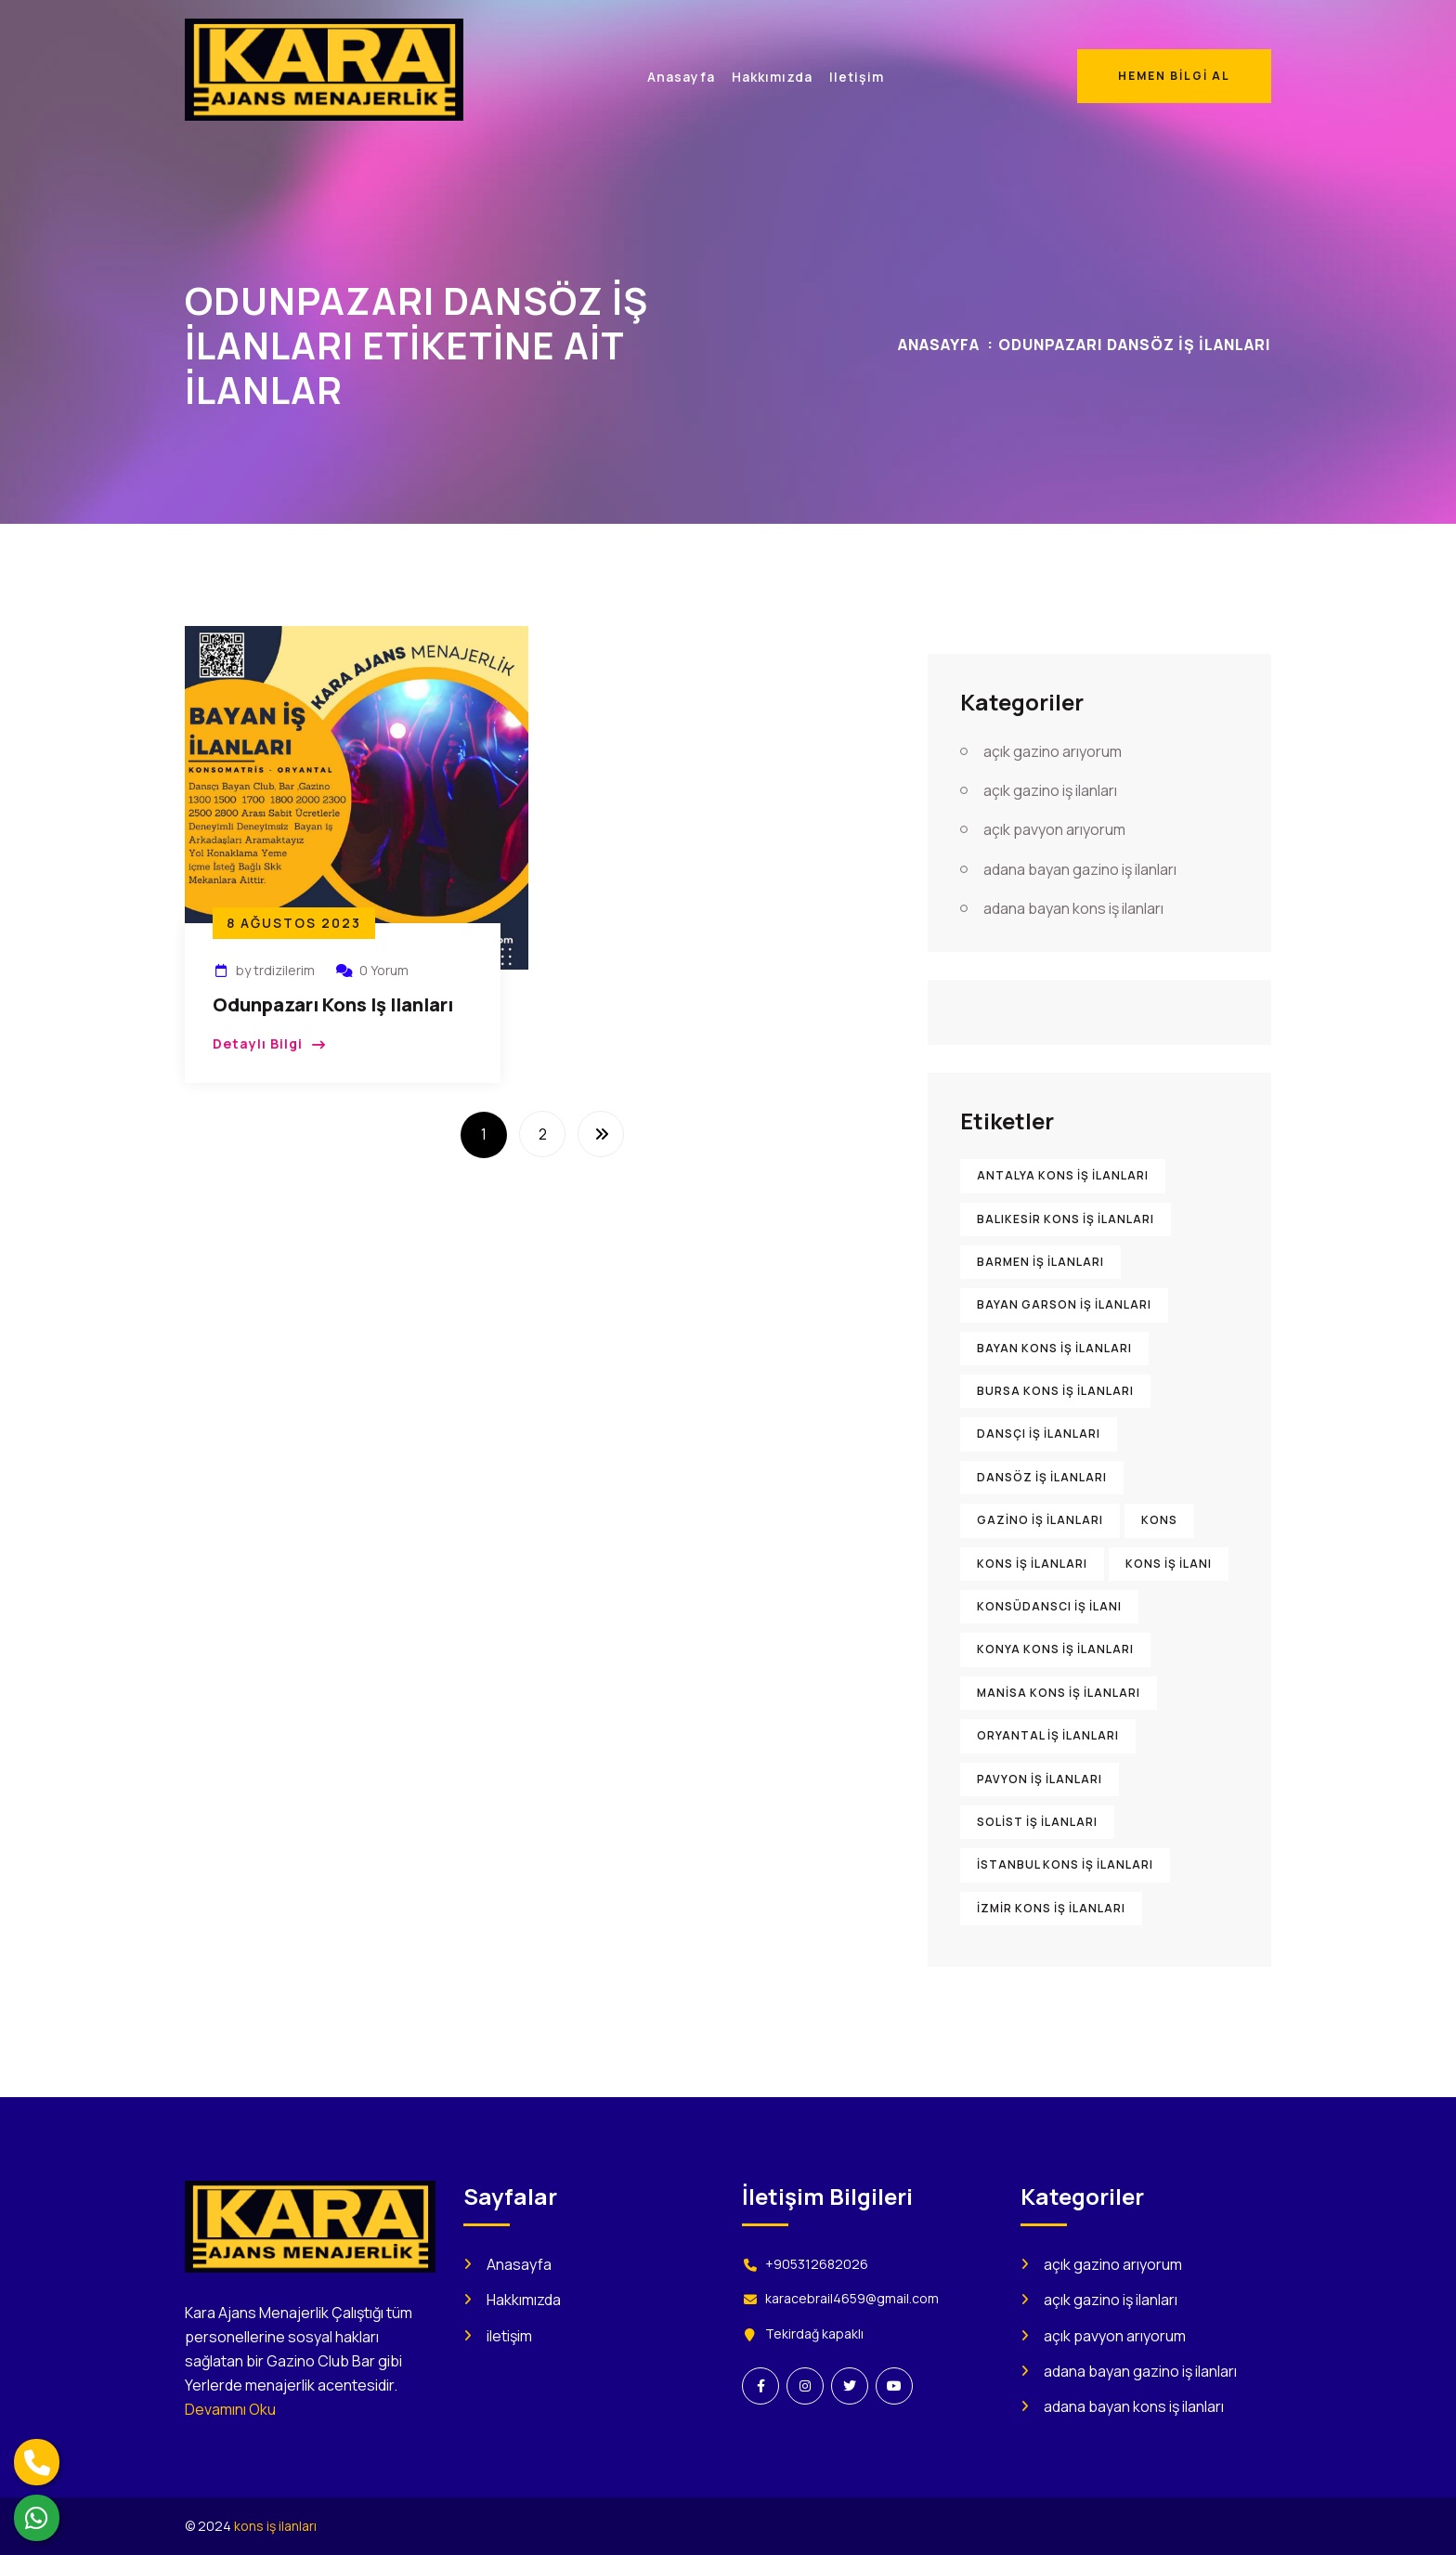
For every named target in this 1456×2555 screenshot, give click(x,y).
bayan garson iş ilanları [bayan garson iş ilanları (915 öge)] (1064, 1304)
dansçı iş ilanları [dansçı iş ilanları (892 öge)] (1038, 1433)
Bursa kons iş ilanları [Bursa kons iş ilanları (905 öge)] (1055, 1391)
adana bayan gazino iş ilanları (1079, 869)
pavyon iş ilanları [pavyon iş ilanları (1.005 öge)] (1039, 1779)
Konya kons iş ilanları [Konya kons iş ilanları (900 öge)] (1055, 1649)
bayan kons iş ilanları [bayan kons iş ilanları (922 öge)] (1054, 1348)
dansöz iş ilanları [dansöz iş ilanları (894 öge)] (1042, 1477)
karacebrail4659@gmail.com (852, 2298)
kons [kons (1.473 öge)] (1159, 1520)
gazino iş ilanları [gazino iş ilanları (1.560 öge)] (1040, 1520)
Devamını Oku (230, 2409)
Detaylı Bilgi (258, 1043)
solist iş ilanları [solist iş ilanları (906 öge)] (1037, 1822)
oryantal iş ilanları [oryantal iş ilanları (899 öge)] (1048, 1735)
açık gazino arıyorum (1052, 751)
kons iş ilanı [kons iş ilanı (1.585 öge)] (1168, 1563)
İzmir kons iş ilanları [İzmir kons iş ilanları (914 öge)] (1051, 1908)
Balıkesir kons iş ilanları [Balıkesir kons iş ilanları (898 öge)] (1065, 1219)
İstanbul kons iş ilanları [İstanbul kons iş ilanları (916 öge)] (1065, 1864)
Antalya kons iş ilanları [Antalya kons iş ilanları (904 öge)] (1063, 1175)
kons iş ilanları (275, 2526)
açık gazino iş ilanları (1050, 790)
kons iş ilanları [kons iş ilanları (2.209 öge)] (1032, 1563)
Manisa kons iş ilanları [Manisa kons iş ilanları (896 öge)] (1058, 1693)
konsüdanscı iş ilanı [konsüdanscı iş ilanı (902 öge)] (1049, 1606)
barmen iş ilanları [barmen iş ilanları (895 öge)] (1040, 1262)
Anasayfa (939, 344)
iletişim (509, 2336)
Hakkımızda (524, 2299)
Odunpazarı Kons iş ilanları (333, 1004)
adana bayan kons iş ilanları (1073, 908)
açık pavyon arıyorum (1054, 829)
